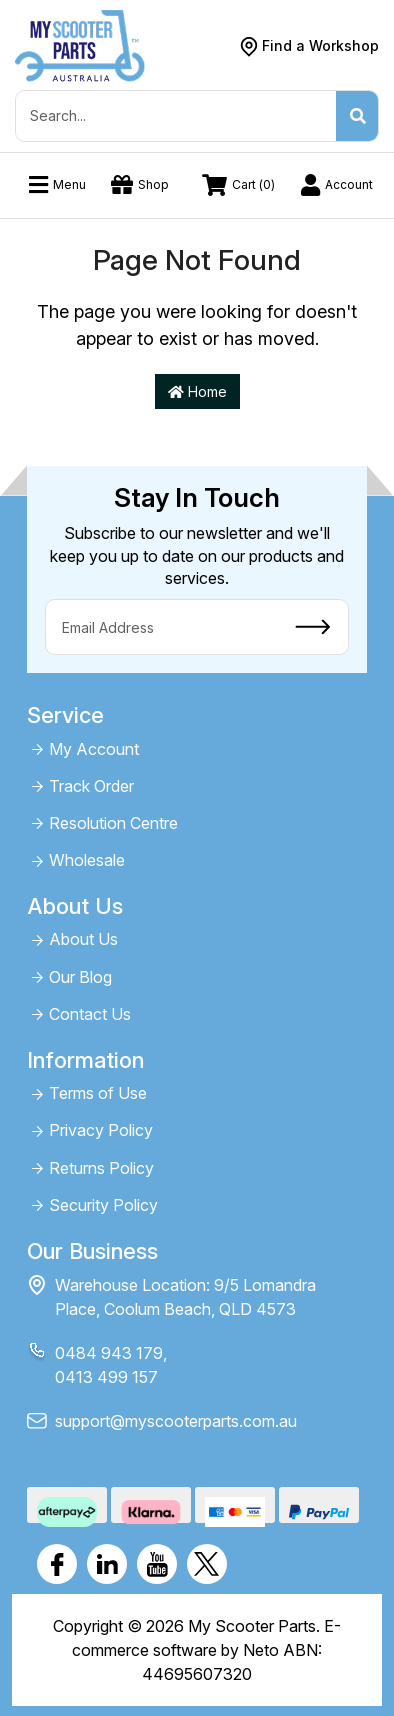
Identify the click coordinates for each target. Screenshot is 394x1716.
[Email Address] (162, 627)
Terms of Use (98, 1093)
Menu (57, 185)
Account (337, 185)
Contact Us (90, 1014)
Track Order (91, 786)
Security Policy (103, 1205)
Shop (140, 185)
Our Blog (80, 977)
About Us (83, 939)
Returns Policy (101, 1168)
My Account (94, 749)
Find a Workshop (320, 45)
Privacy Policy (101, 1130)
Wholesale (87, 860)
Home (197, 391)
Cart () (238, 185)
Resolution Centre (113, 823)
